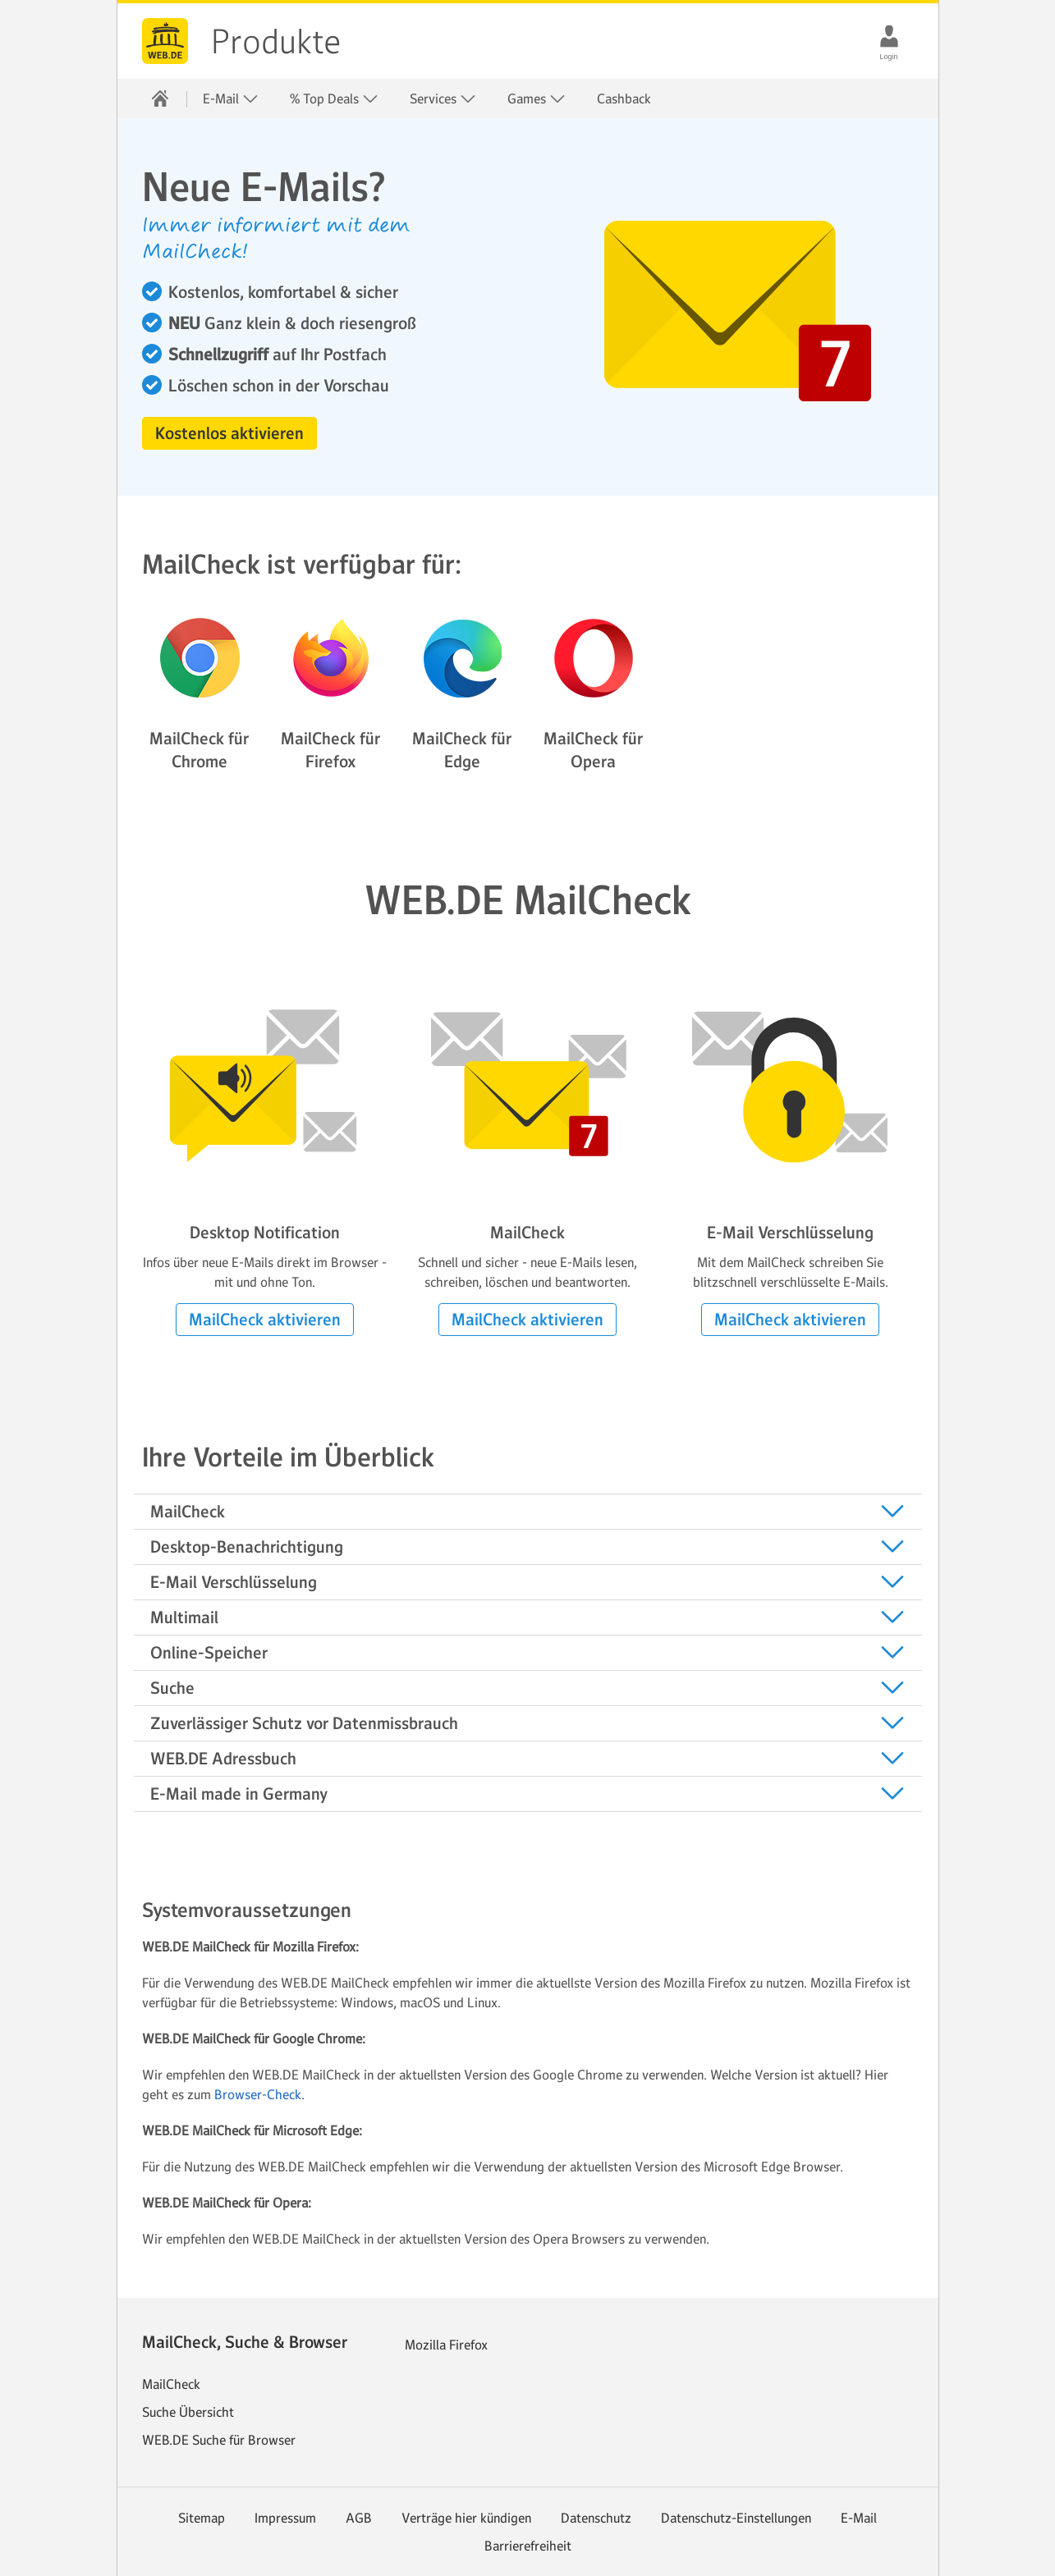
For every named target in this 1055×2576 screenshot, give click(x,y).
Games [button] (536, 99)
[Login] (889, 36)
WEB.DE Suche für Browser (219, 2440)
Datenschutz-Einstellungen (736, 2518)
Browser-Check (257, 2094)
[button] (229, 433)
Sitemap (201, 2518)
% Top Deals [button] (334, 99)
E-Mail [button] (231, 99)
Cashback (624, 98)
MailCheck (171, 2384)
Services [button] (443, 99)
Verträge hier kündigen (466, 2518)
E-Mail (859, 2518)
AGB (359, 2518)
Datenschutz (596, 2518)
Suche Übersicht (188, 2412)
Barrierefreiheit (527, 2545)
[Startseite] (160, 98)
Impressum (285, 2518)
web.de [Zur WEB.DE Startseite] (165, 41)
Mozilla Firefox (446, 2344)
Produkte (276, 41)
